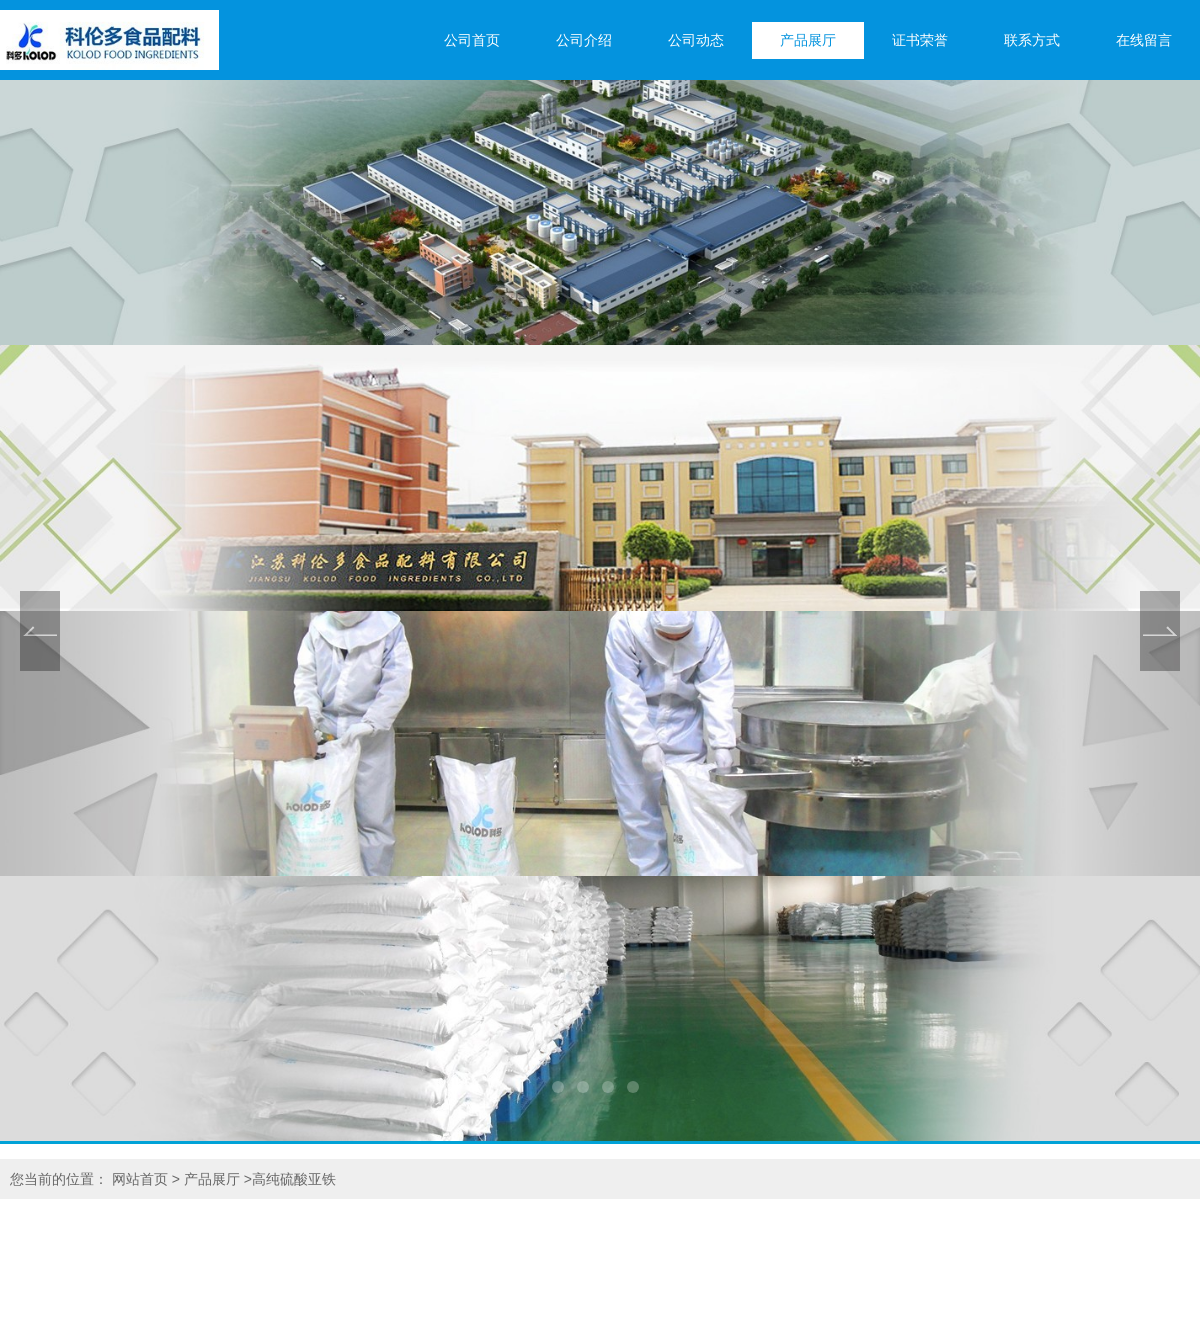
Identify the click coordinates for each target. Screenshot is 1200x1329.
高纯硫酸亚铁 (294, 1179)
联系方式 (1032, 40)
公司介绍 (584, 40)
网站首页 (140, 1179)
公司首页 (472, 40)
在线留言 (1144, 40)
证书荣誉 (920, 40)
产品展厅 (808, 40)
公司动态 (696, 40)
